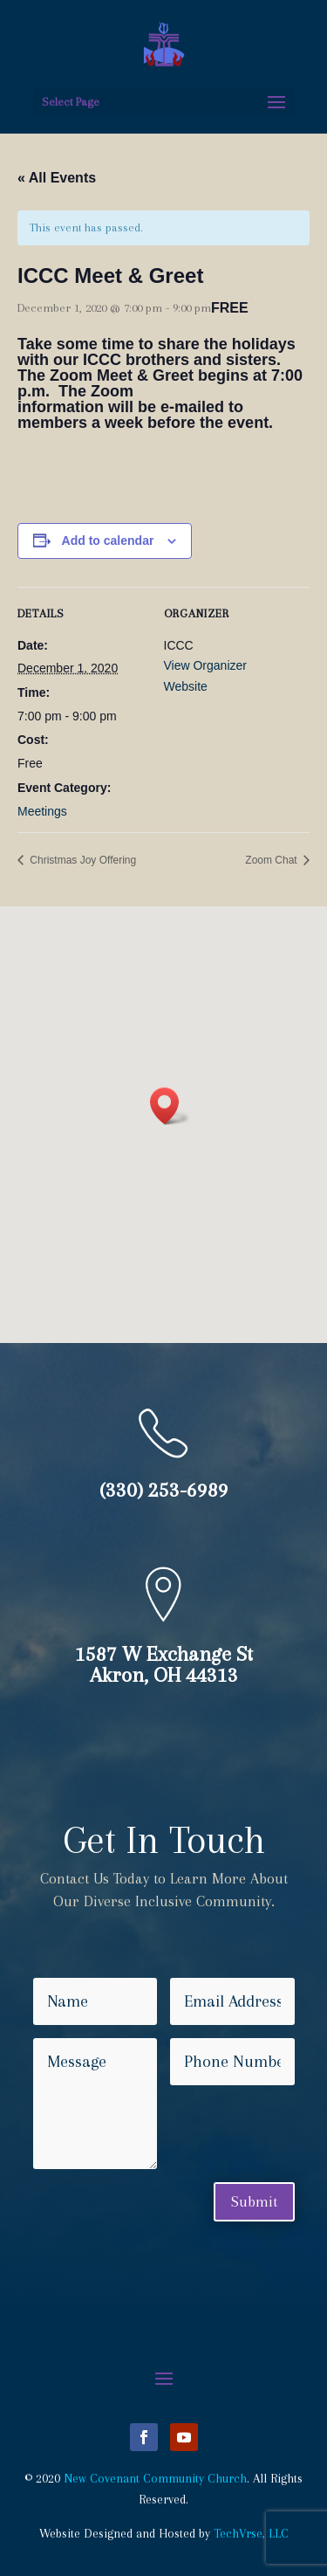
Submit (254, 2201)
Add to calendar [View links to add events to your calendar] (108, 541)
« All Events (56, 177)
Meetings (42, 811)
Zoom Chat (272, 860)
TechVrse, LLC (251, 2533)
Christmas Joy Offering (81, 860)
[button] (170, 1106)
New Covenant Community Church (155, 2478)
